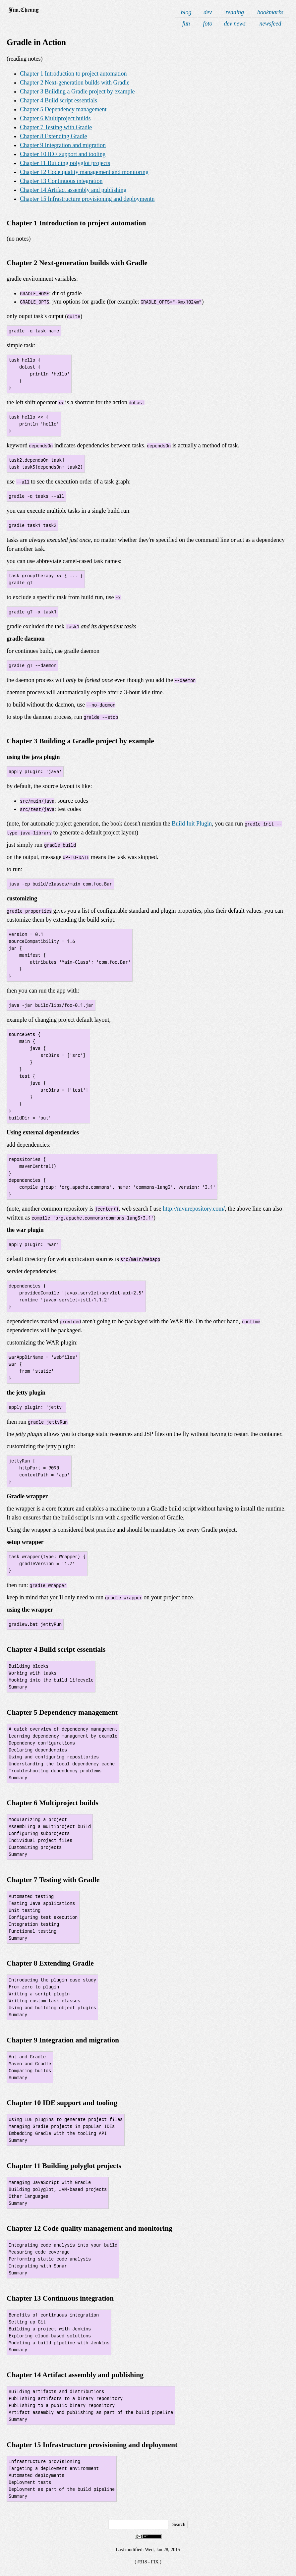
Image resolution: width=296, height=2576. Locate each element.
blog (186, 12)
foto (207, 23)
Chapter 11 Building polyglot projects (65, 163)
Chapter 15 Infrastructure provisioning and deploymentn (87, 199)
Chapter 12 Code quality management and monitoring (84, 172)
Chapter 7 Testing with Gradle (56, 127)
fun (186, 23)
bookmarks (270, 12)
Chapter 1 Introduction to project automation (73, 73)
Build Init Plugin (192, 823)
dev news (235, 23)
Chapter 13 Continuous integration (61, 181)
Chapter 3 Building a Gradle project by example (77, 91)
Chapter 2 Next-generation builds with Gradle (74, 82)
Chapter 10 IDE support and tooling (62, 154)
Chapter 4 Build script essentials (58, 100)
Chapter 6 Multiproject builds (55, 118)
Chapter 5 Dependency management (63, 109)
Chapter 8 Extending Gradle (53, 136)
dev (208, 12)
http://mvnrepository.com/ (194, 1208)
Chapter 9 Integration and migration (63, 145)
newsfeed (270, 23)
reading (235, 12)
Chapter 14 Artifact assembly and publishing (73, 190)
